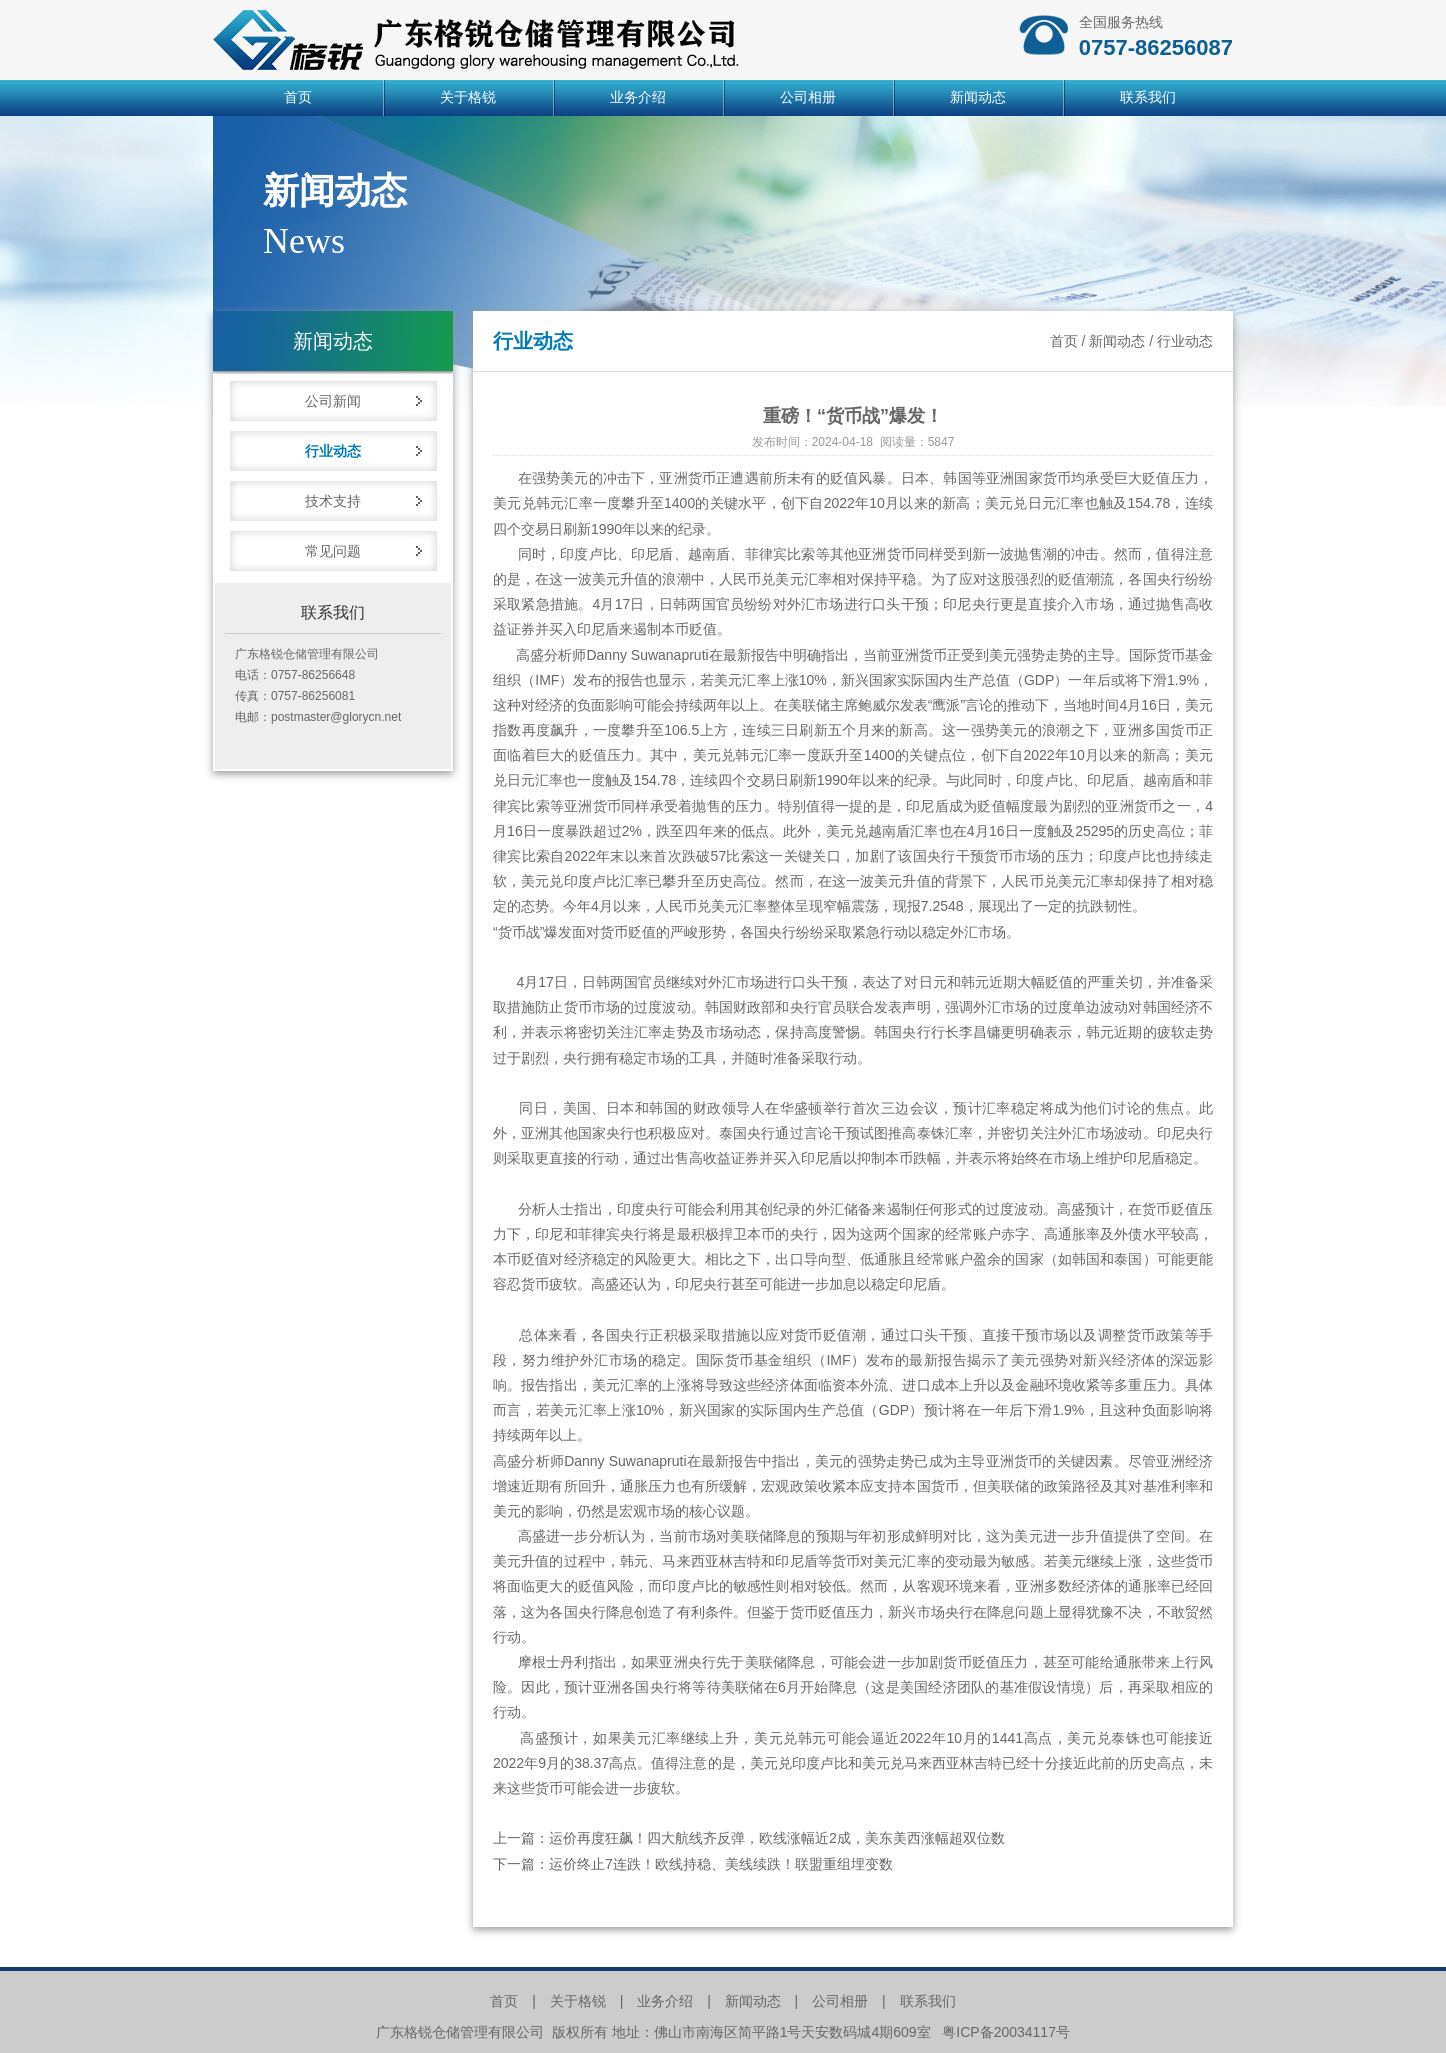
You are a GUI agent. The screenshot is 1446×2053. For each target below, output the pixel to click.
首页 (298, 97)
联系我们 (1148, 97)
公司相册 (808, 97)
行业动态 (333, 451)
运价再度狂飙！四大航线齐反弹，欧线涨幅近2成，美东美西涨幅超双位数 (777, 1838)
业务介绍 (638, 97)
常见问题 (333, 551)
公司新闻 (333, 401)
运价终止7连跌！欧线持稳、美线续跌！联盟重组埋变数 (721, 1864)
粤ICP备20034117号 (1006, 2032)
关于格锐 (468, 97)
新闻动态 (978, 97)
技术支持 (333, 501)
